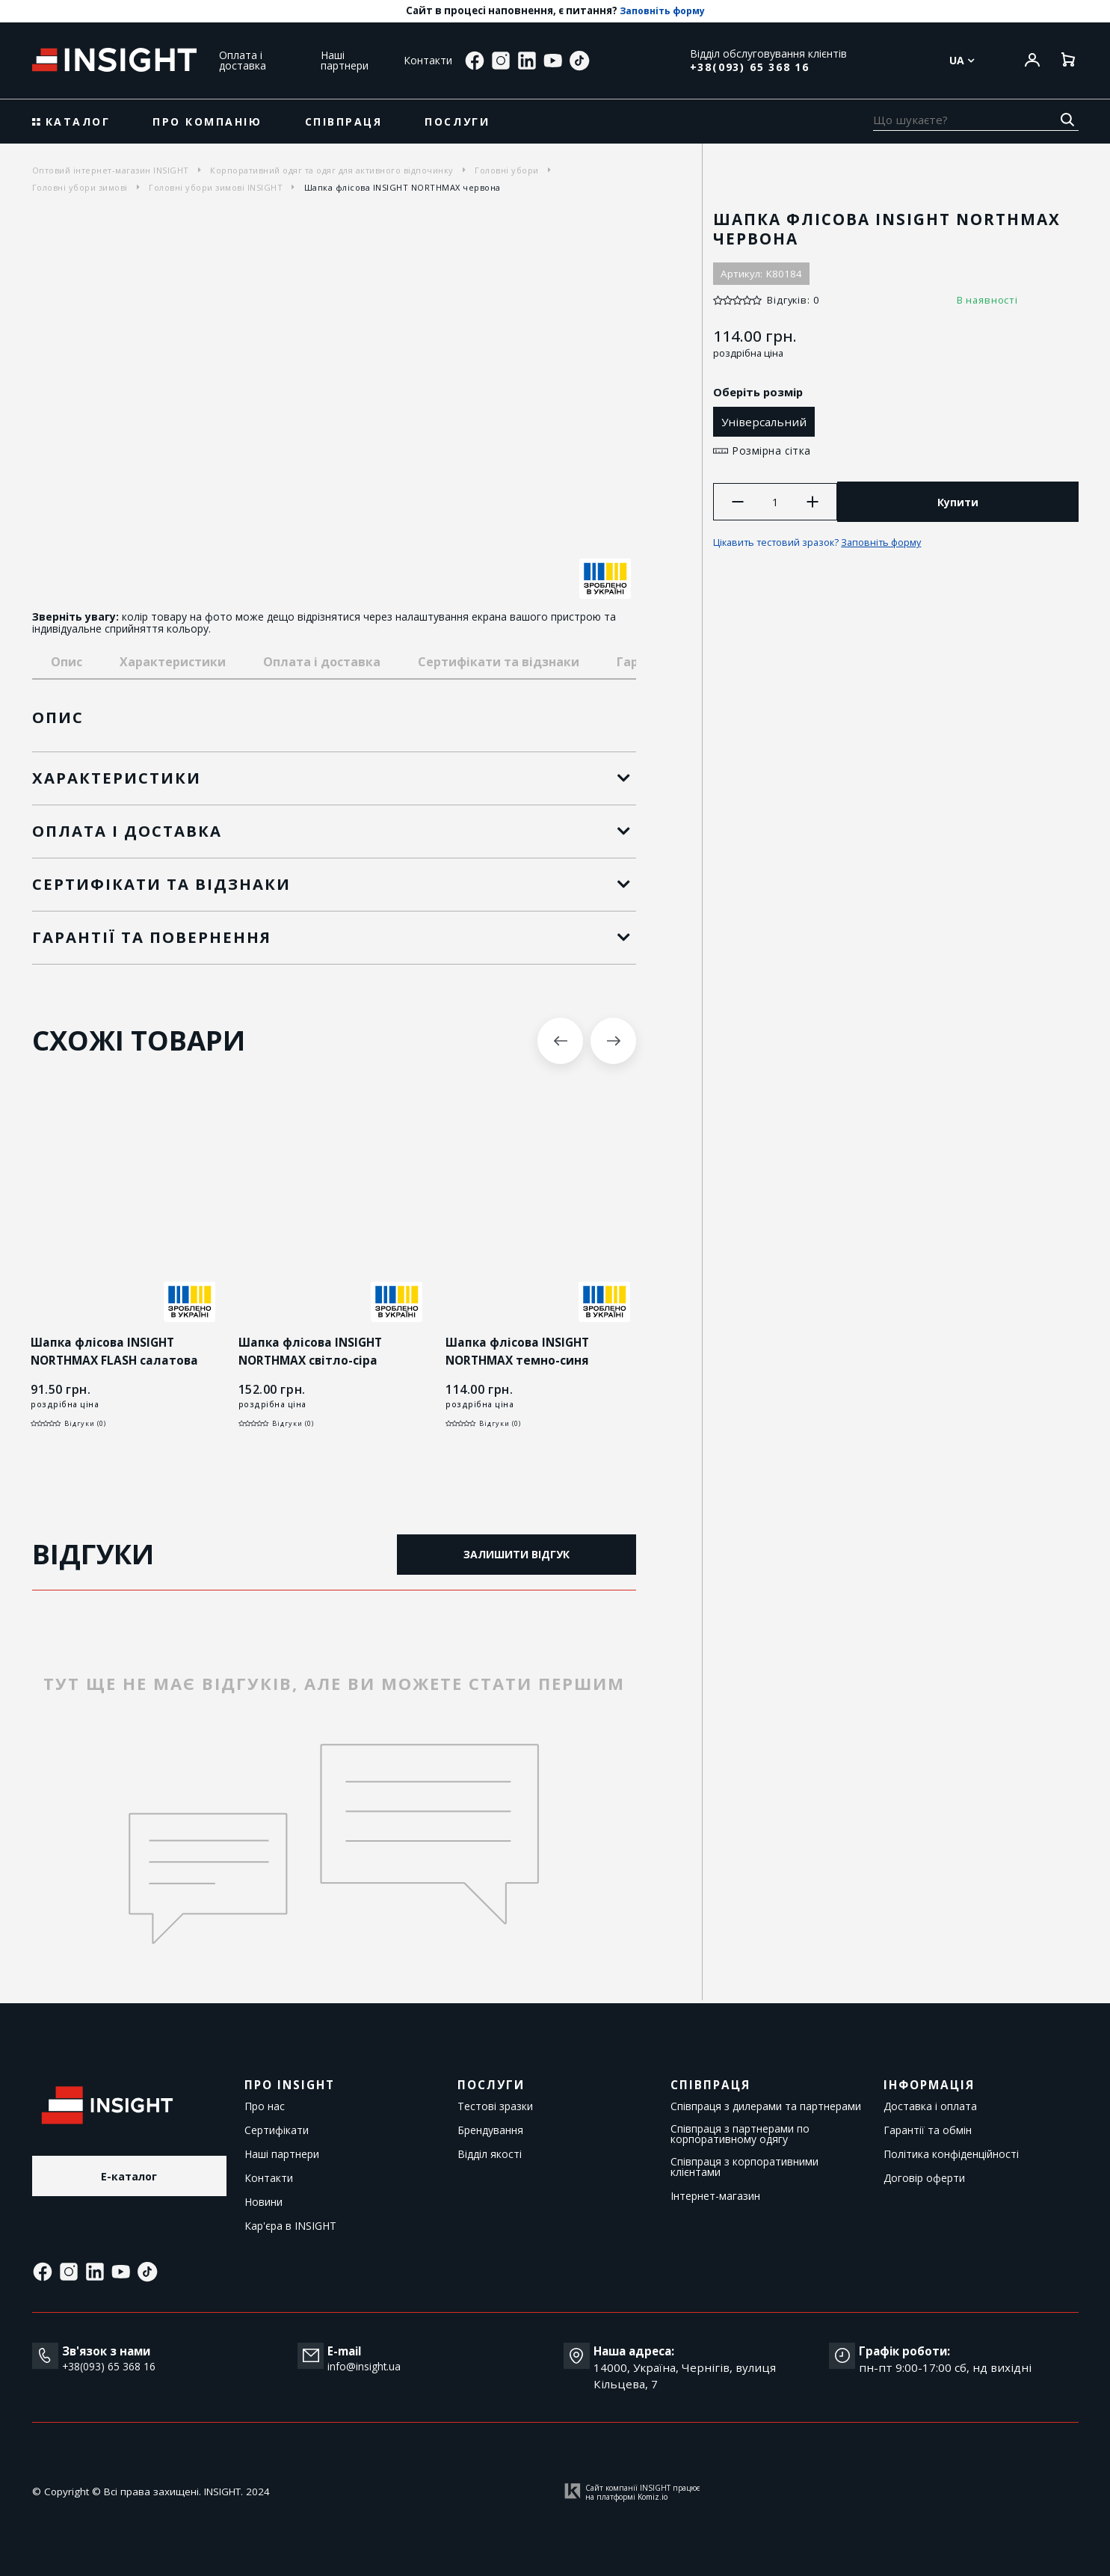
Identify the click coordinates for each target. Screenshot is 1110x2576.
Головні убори (507, 170)
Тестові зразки (495, 2106)
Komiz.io (652, 2497)
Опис (66, 662)
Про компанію (207, 121)
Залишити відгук (516, 1556)
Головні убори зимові (80, 187)
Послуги (457, 121)
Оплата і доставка (242, 60)
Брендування (490, 2130)
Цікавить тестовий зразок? (828, 546)
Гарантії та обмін (928, 2130)
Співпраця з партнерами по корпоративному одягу (740, 2134)
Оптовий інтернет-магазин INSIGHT (110, 170)
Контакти (428, 60)
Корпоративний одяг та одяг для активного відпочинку (332, 170)
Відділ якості (489, 2154)
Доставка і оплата (930, 2106)
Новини (263, 2202)
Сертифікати (276, 2130)
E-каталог (129, 2178)
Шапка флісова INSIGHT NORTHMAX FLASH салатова (117, 1352)
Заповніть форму (661, 10)
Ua (961, 60)
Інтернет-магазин (715, 2196)
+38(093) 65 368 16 (750, 67)
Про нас (264, 2106)
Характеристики (173, 662)
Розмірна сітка (772, 451)
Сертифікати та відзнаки (498, 662)
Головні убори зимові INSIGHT (216, 187)
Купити (960, 504)
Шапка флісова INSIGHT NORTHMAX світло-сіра (312, 1352)
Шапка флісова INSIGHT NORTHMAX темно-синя (519, 1352)
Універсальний (768, 421)
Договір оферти (924, 2178)
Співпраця (344, 121)
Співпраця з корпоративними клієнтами (744, 2167)
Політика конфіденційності (951, 2154)
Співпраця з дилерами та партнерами (765, 2106)
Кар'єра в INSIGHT (290, 2226)
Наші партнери (345, 60)
